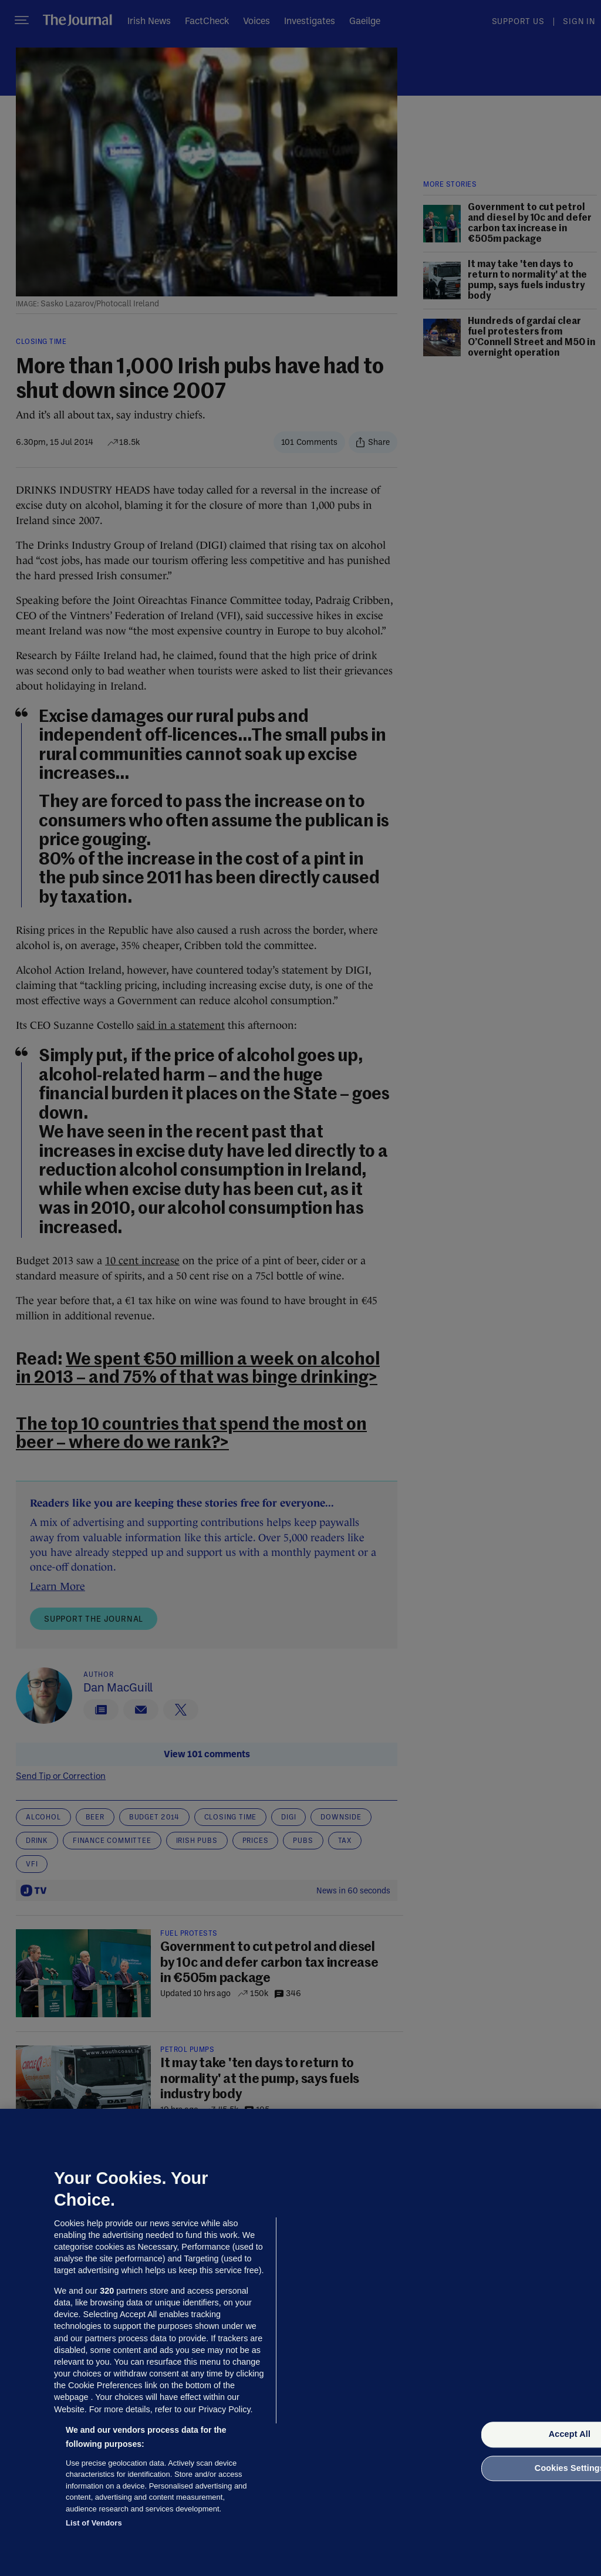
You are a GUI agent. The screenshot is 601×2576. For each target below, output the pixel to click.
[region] (300, 2342)
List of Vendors (94, 2522)
